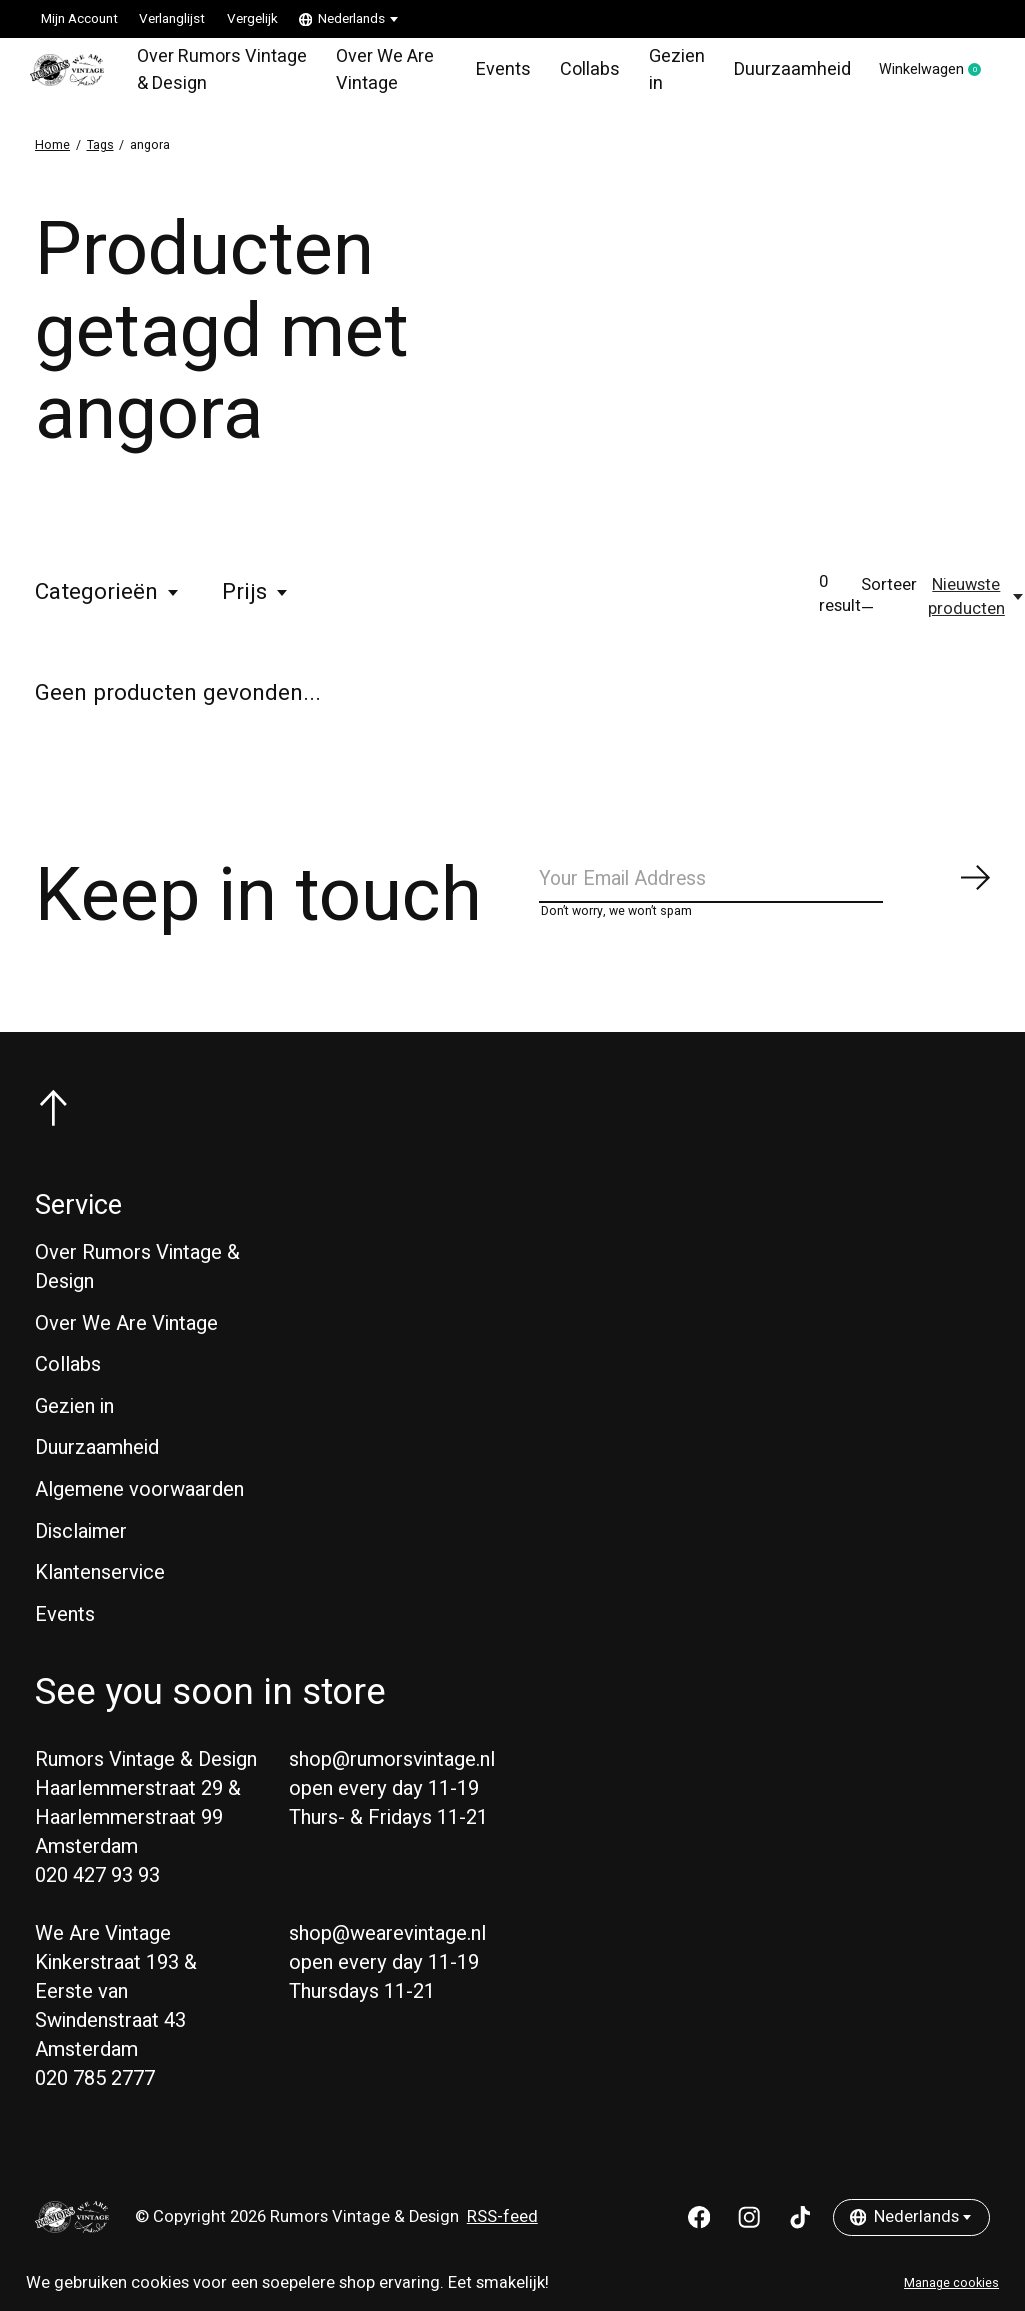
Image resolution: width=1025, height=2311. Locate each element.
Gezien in (661, 74)
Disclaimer (81, 1550)
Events (493, 74)
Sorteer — (889, 607)
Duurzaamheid (772, 74)
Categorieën (108, 602)
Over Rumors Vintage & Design (209, 74)
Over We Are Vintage (380, 74)
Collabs (576, 74)
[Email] (766, 893)
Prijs (256, 602)
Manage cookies (951, 2283)
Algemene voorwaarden (139, 1508)
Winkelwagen (923, 75)
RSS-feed (502, 2236)
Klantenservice (100, 1591)
